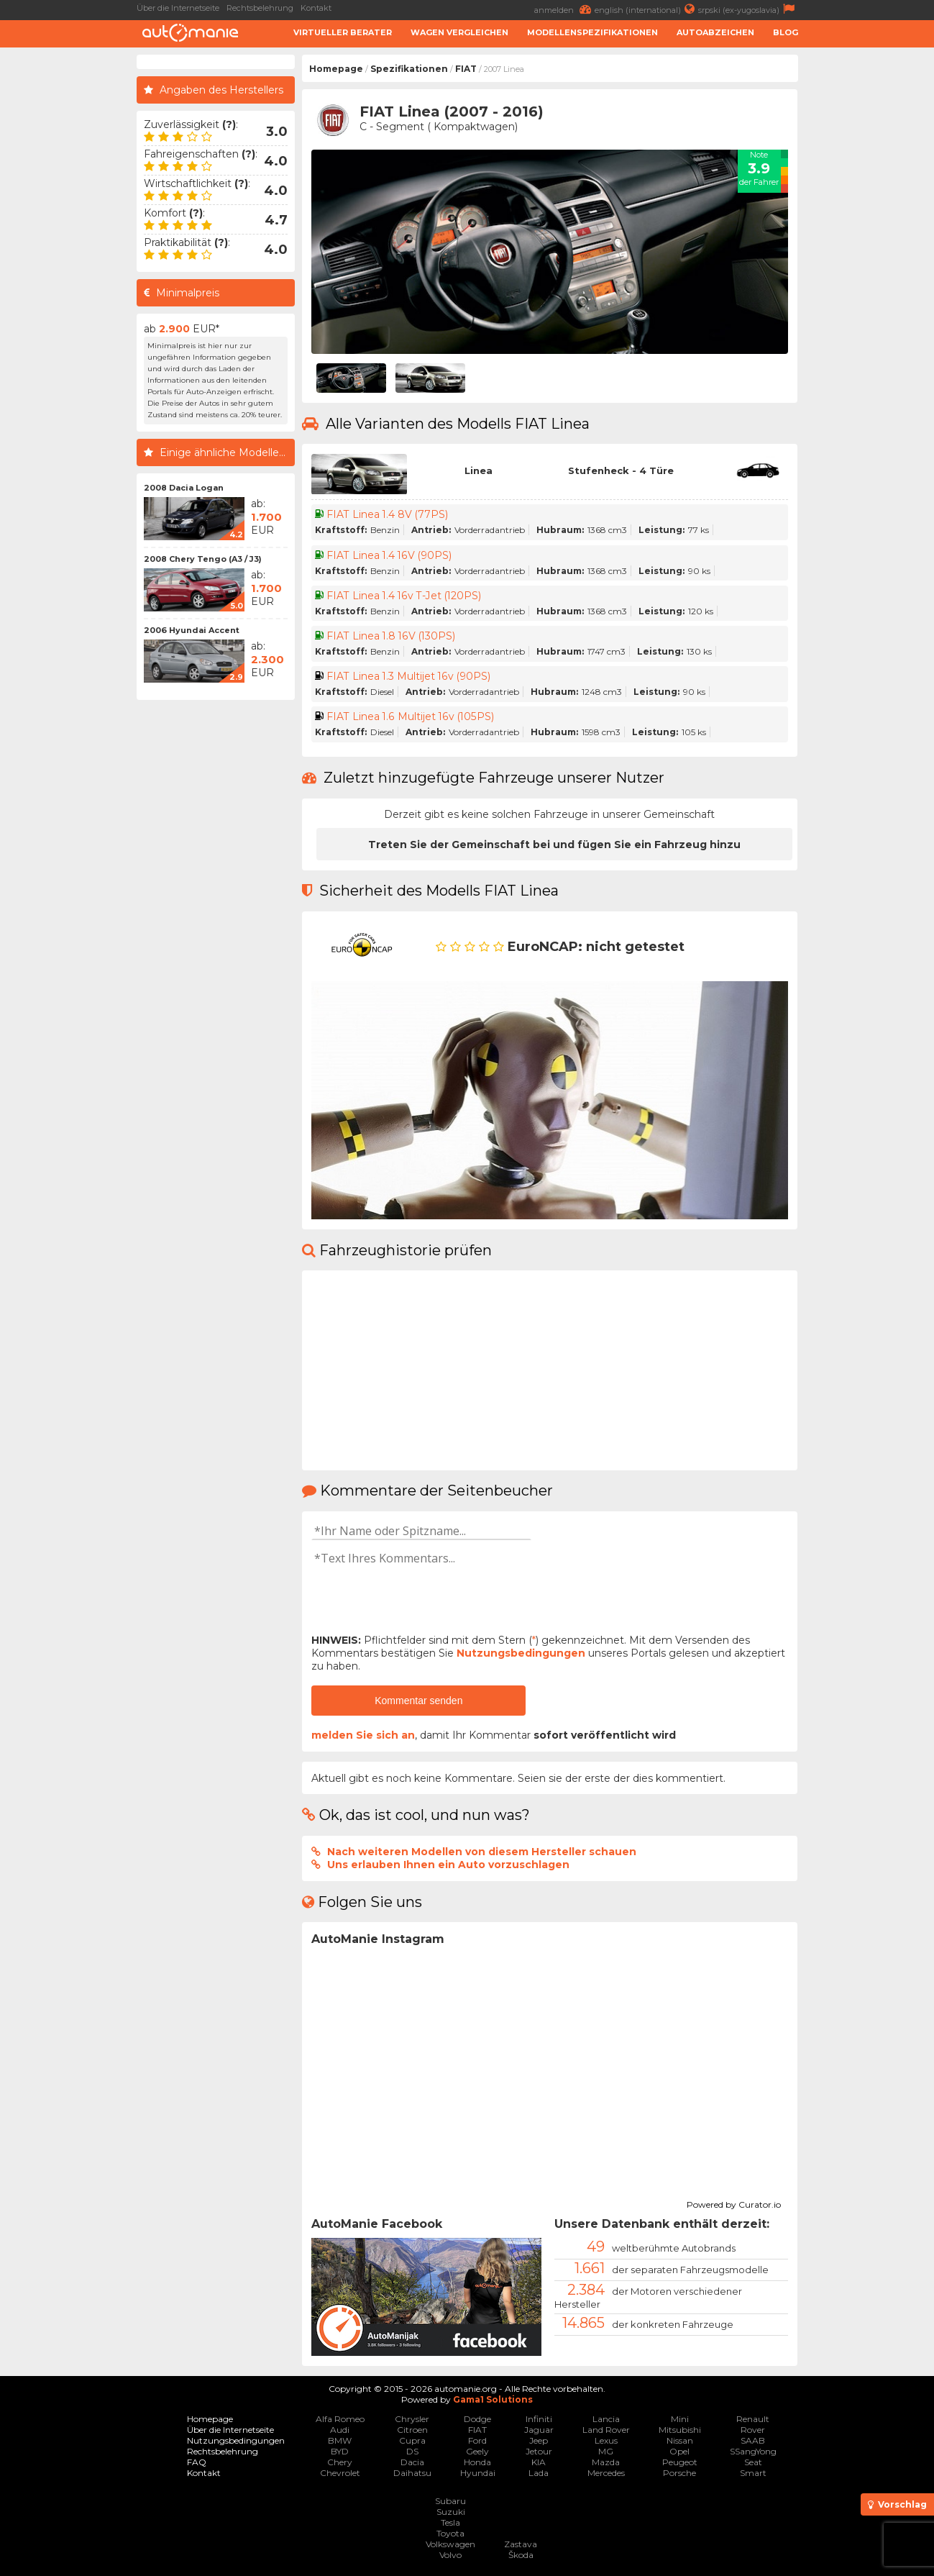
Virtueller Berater (342, 32)
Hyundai (477, 2472)
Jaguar (539, 2429)
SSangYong (753, 2451)
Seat (753, 2462)
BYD (340, 2451)
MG (605, 2451)
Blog (785, 32)
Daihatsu (412, 2472)
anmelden (564, 9)
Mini (680, 2418)
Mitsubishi (680, 2429)
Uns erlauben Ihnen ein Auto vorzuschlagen (448, 1864)
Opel (679, 2451)
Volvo (450, 2554)
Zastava (520, 2544)
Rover (753, 2429)
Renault (752, 2418)
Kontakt (316, 8)
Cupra (412, 2440)
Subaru (450, 2500)
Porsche (679, 2472)
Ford (477, 2440)
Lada (538, 2472)
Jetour (539, 2451)
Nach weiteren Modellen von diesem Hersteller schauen (481, 1851)
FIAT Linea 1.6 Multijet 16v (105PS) (410, 716)
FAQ (196, 2462)
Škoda (521, 2554)
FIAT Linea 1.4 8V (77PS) (387, 514)
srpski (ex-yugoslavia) (748, 9)
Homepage (336, 68)
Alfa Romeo (340, 2418)
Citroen (412, 2429)
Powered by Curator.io (734, 2202)
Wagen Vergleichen (459, 32)
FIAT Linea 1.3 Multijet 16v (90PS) (409, 676)
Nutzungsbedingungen (521, 1653)
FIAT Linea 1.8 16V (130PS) (391, 635)
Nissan (680, 2440)
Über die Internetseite (178, 8)
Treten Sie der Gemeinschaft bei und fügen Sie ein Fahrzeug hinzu (554, 844)
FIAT (466, 68)
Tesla (450, 2522)
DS (412, 2451)
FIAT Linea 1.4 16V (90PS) (389, 555)
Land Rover (606, 2429)
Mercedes (606, 2472)
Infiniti (539, 2418)
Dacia (412, 2462)
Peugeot (679, 2462)
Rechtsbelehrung (259, 8)
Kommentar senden (418, 1700)
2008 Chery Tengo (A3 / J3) (203, 559)
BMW (340, 2440)
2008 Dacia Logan (184, 488)
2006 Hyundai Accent (191, 630)
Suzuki (450, 2511)
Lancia (606, 2418)
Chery (339, 2462)
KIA (538, 2462)
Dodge (477, 2418)
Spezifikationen (409, 68)
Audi (339, 2429)
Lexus (606, 2440)
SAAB (753, 2440)
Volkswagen (450, 2544)
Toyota (450, 2533)
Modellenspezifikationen (592, 32)
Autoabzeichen (715, 32)
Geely (477, 2451)
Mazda (606, 2462)
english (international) (646, 9)
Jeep (538, 2440)
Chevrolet (340, 2472)
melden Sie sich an (363, 1735)
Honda (477, 2462)
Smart (753, 2472)
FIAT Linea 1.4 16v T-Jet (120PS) (404, 595)
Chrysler (412, 2418)
